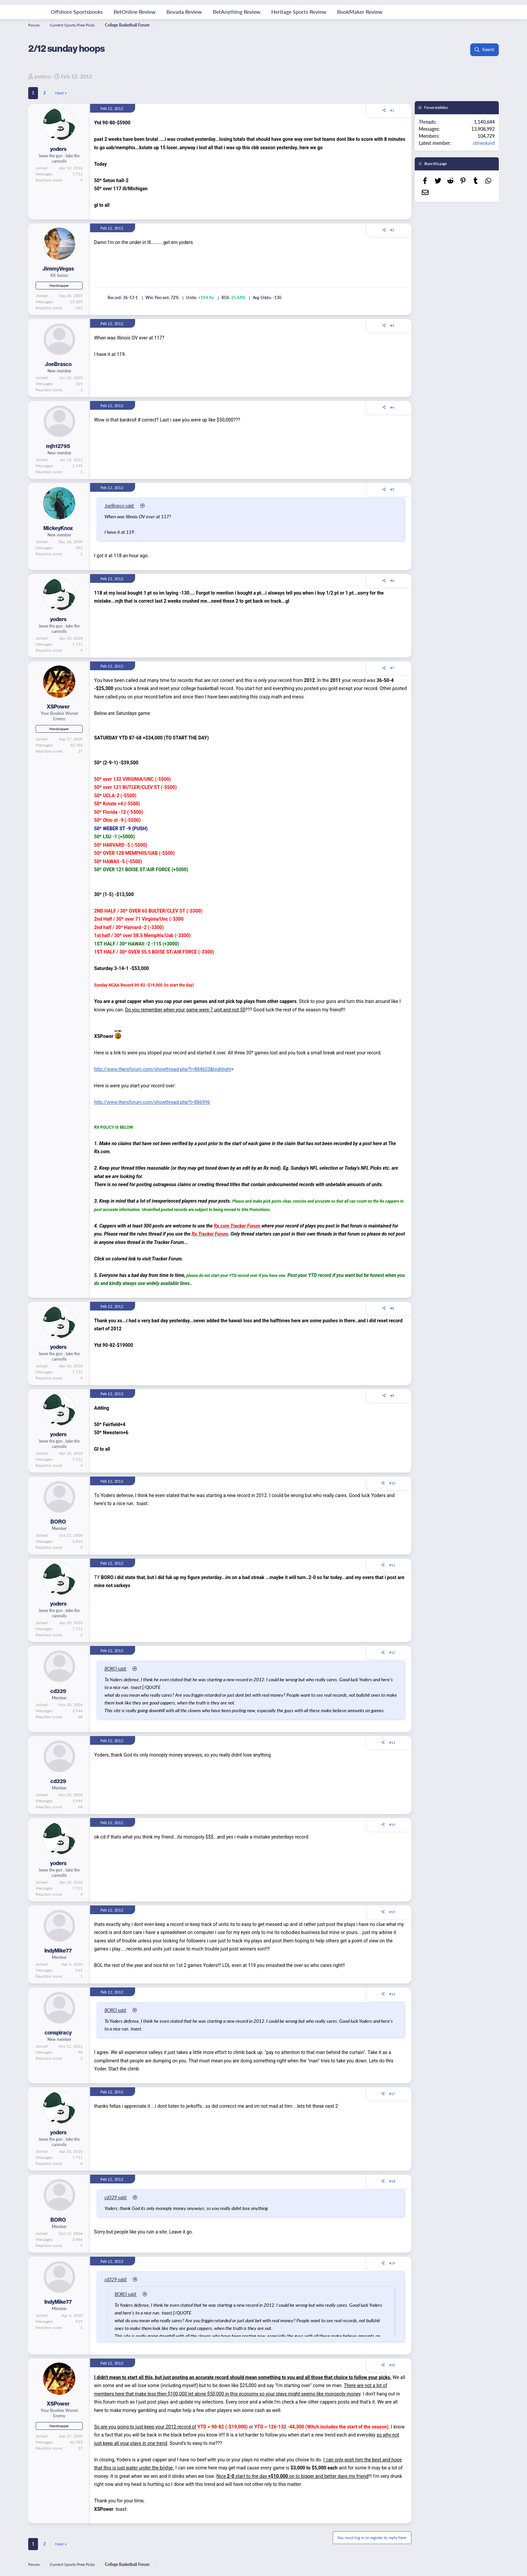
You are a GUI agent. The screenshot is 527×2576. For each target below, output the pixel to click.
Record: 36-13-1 (123, 297)
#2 (392, 230)
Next (59, 93)
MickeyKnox (58, 528)
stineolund (484, 142)
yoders (42, 76)
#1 (392, 110)
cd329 (58, 1691)
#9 (392, 1395)
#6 (392, 580)
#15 (392, 1911)
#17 (392, 2093)
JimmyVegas (58, 269)
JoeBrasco (58, 364)
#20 (392, 2365)
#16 (392, 1993)
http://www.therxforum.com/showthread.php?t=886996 (152, 1102)
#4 (392, 407)
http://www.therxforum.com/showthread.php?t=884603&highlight (162, 1069)
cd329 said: (121, 2197)
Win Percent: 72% (162, 297)
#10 (392, 1483)
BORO (58, 1522)
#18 (392, 2181)
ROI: (225, 297)
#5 (392, 489)
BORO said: (121, 1668)
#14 (392, 1824)
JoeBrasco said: (125, 505)
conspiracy (58, 2032)
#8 (392, 1308)
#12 (392, 1652)
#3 (392, 325)
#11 (392, 1565)
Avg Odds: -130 (267, 297)
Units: (191, 297)
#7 (392, 668)
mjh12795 (58, 446)
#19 (392, 2263)
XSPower (58, 706)
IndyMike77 (58, 1950)
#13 (392, 1742)
